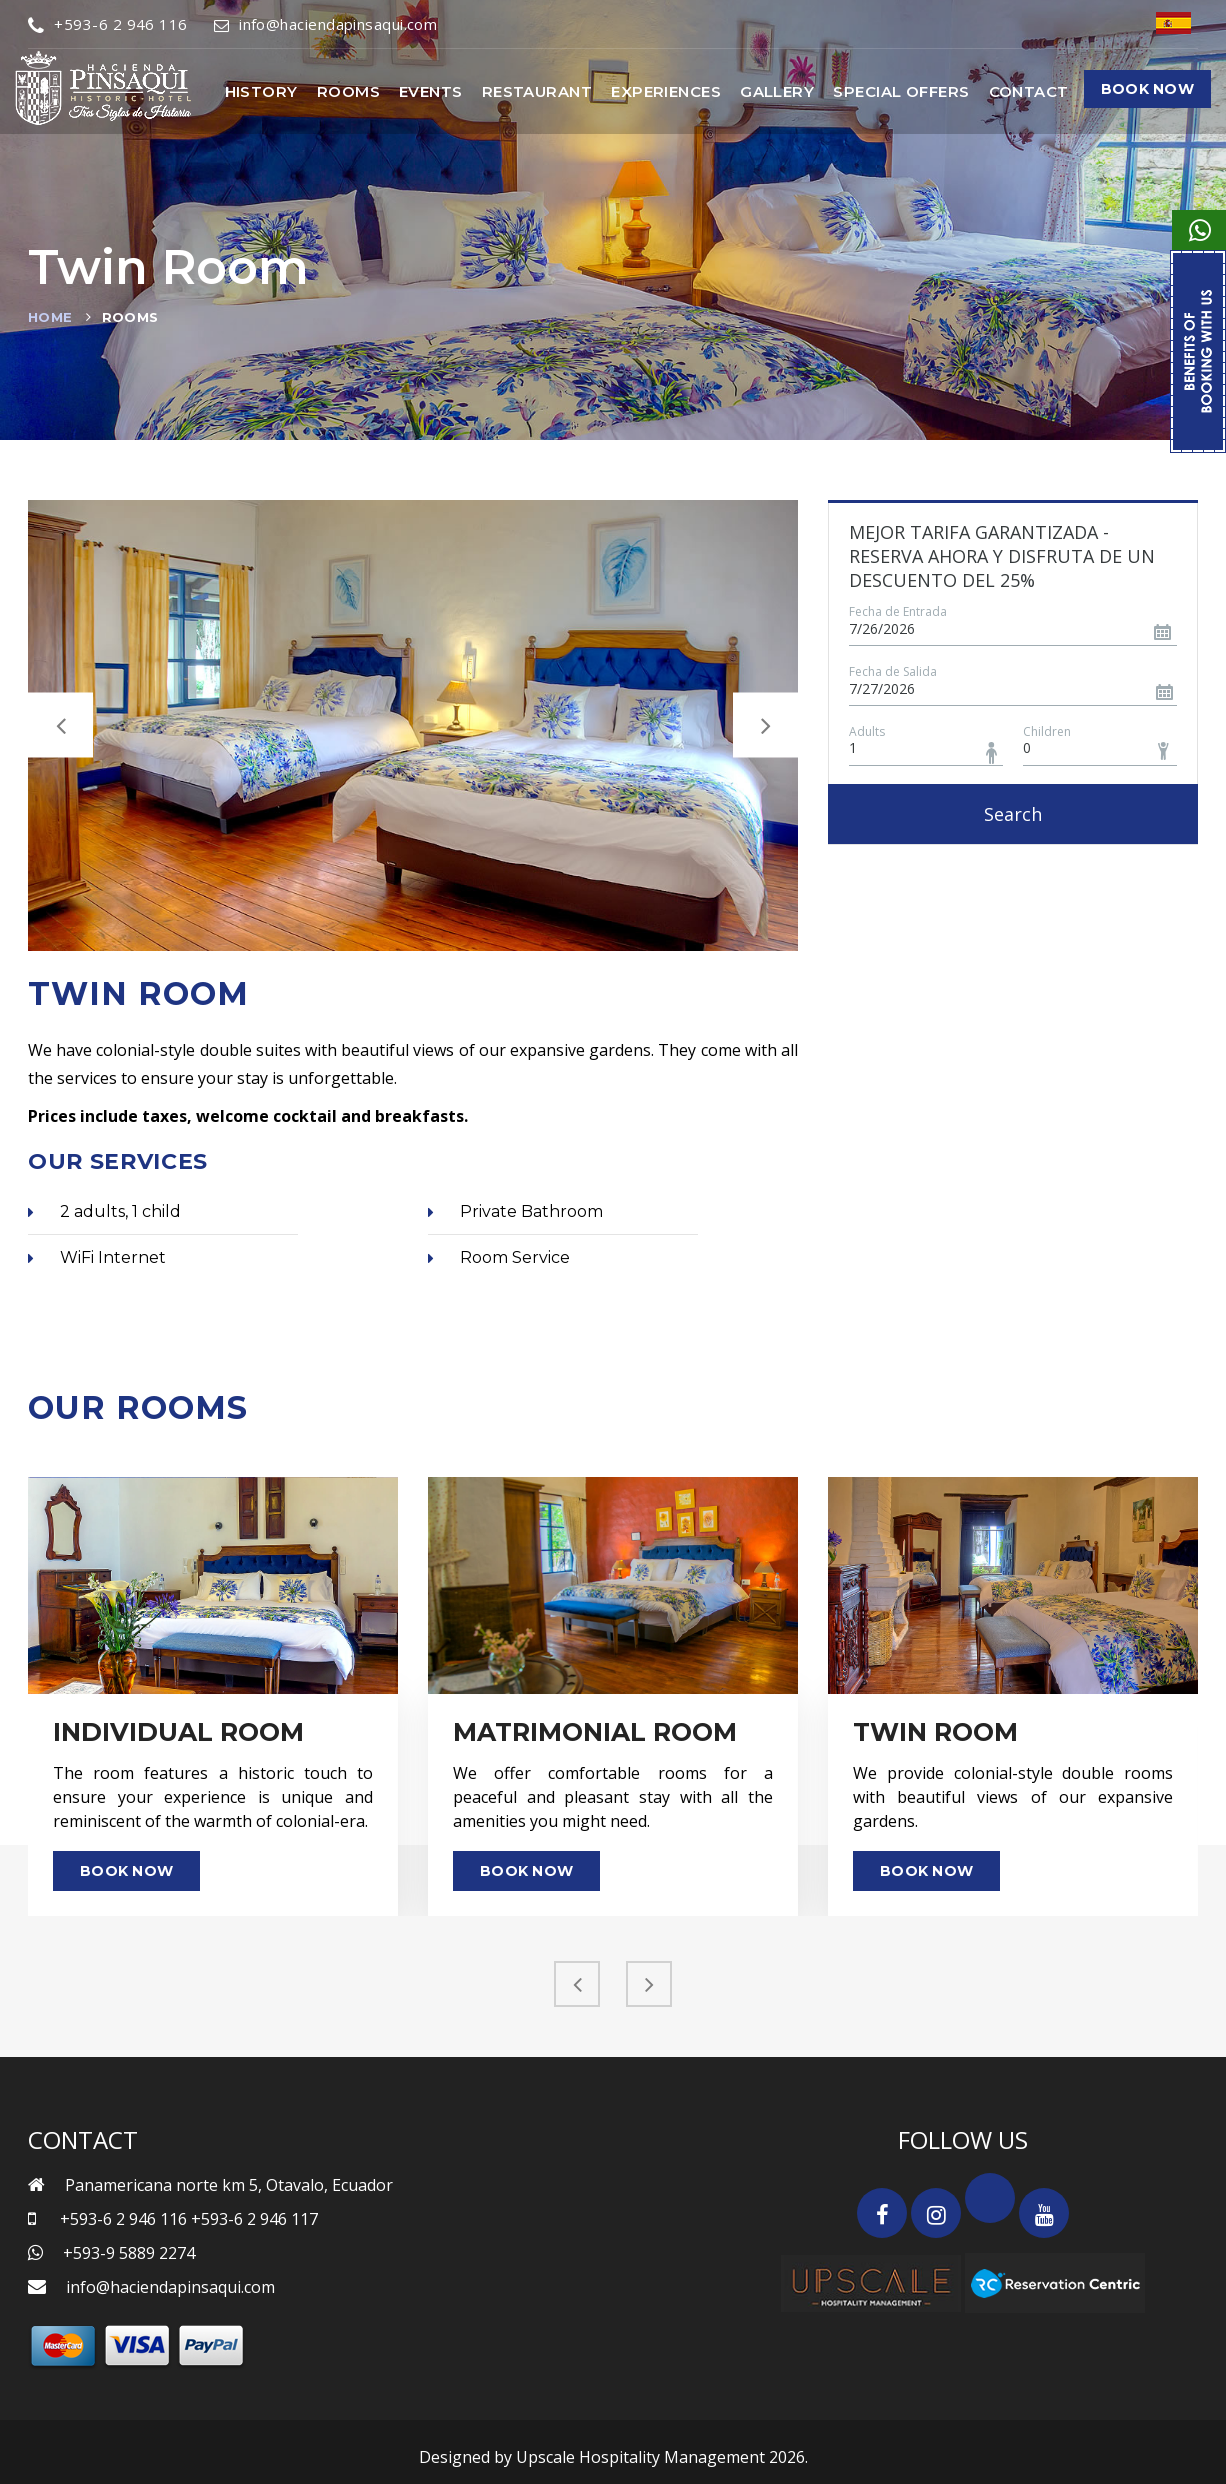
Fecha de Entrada (898, 611)
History (261, 91)
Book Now (1147, 89)
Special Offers (901, 91)
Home (50, 317)
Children (1047, 731)
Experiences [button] (666, 91)
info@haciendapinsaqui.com (326, 24)
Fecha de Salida (893, 671)
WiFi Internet (97, 1257)
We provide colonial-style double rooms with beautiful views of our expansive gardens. (1013, 1797)
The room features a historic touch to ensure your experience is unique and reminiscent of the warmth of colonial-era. (213, 1797)
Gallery (777, 91)
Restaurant (537, 91)
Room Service (499, 1257)
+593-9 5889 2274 (129, 2253)
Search (1013, 814)
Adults (867, 731)
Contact (1029, 91)
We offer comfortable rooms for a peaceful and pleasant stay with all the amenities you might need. (613, 1797)
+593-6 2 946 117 (254, 2219)
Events (431, 91)
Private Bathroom (515, 1211)
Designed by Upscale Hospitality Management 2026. (613, 2457)
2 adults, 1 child (104, 1211)
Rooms (348, 91)
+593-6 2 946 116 (108, 24)
